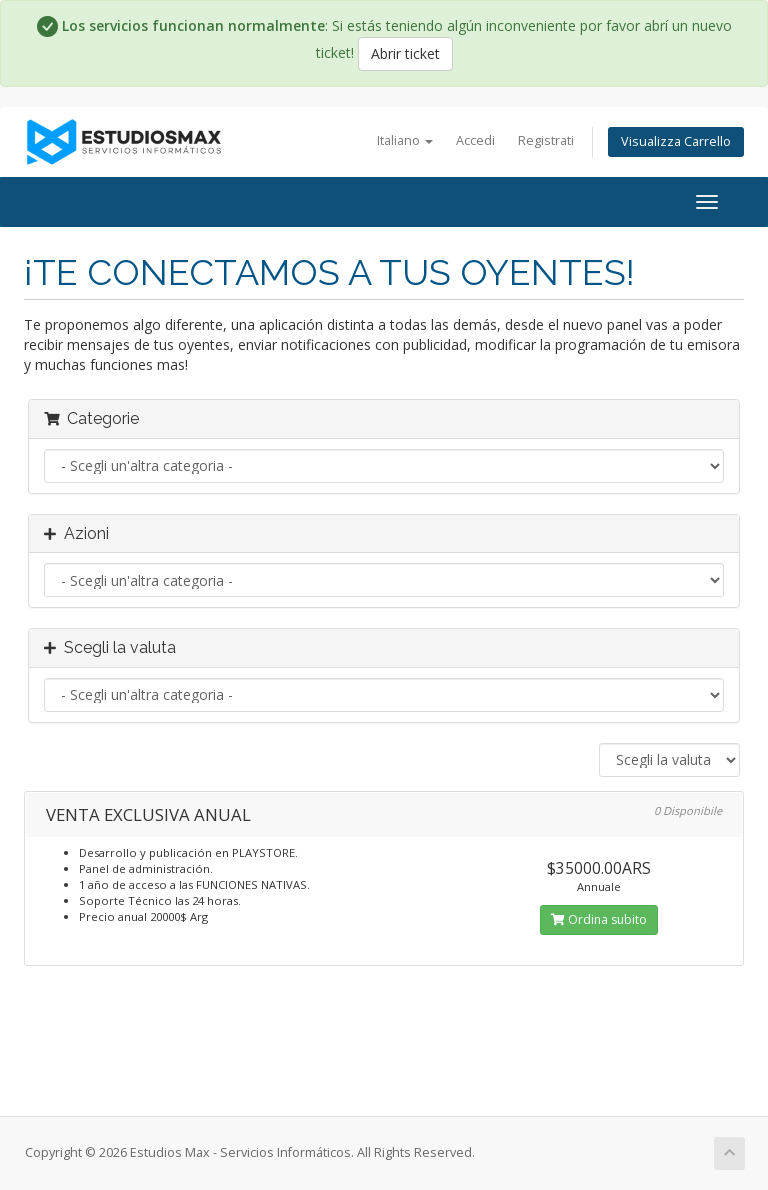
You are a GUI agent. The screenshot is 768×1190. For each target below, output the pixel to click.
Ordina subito (599, 919)
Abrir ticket (405, 53)
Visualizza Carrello (676, 141)
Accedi (475, 140)
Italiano (405, 140)
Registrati (546, 140)
